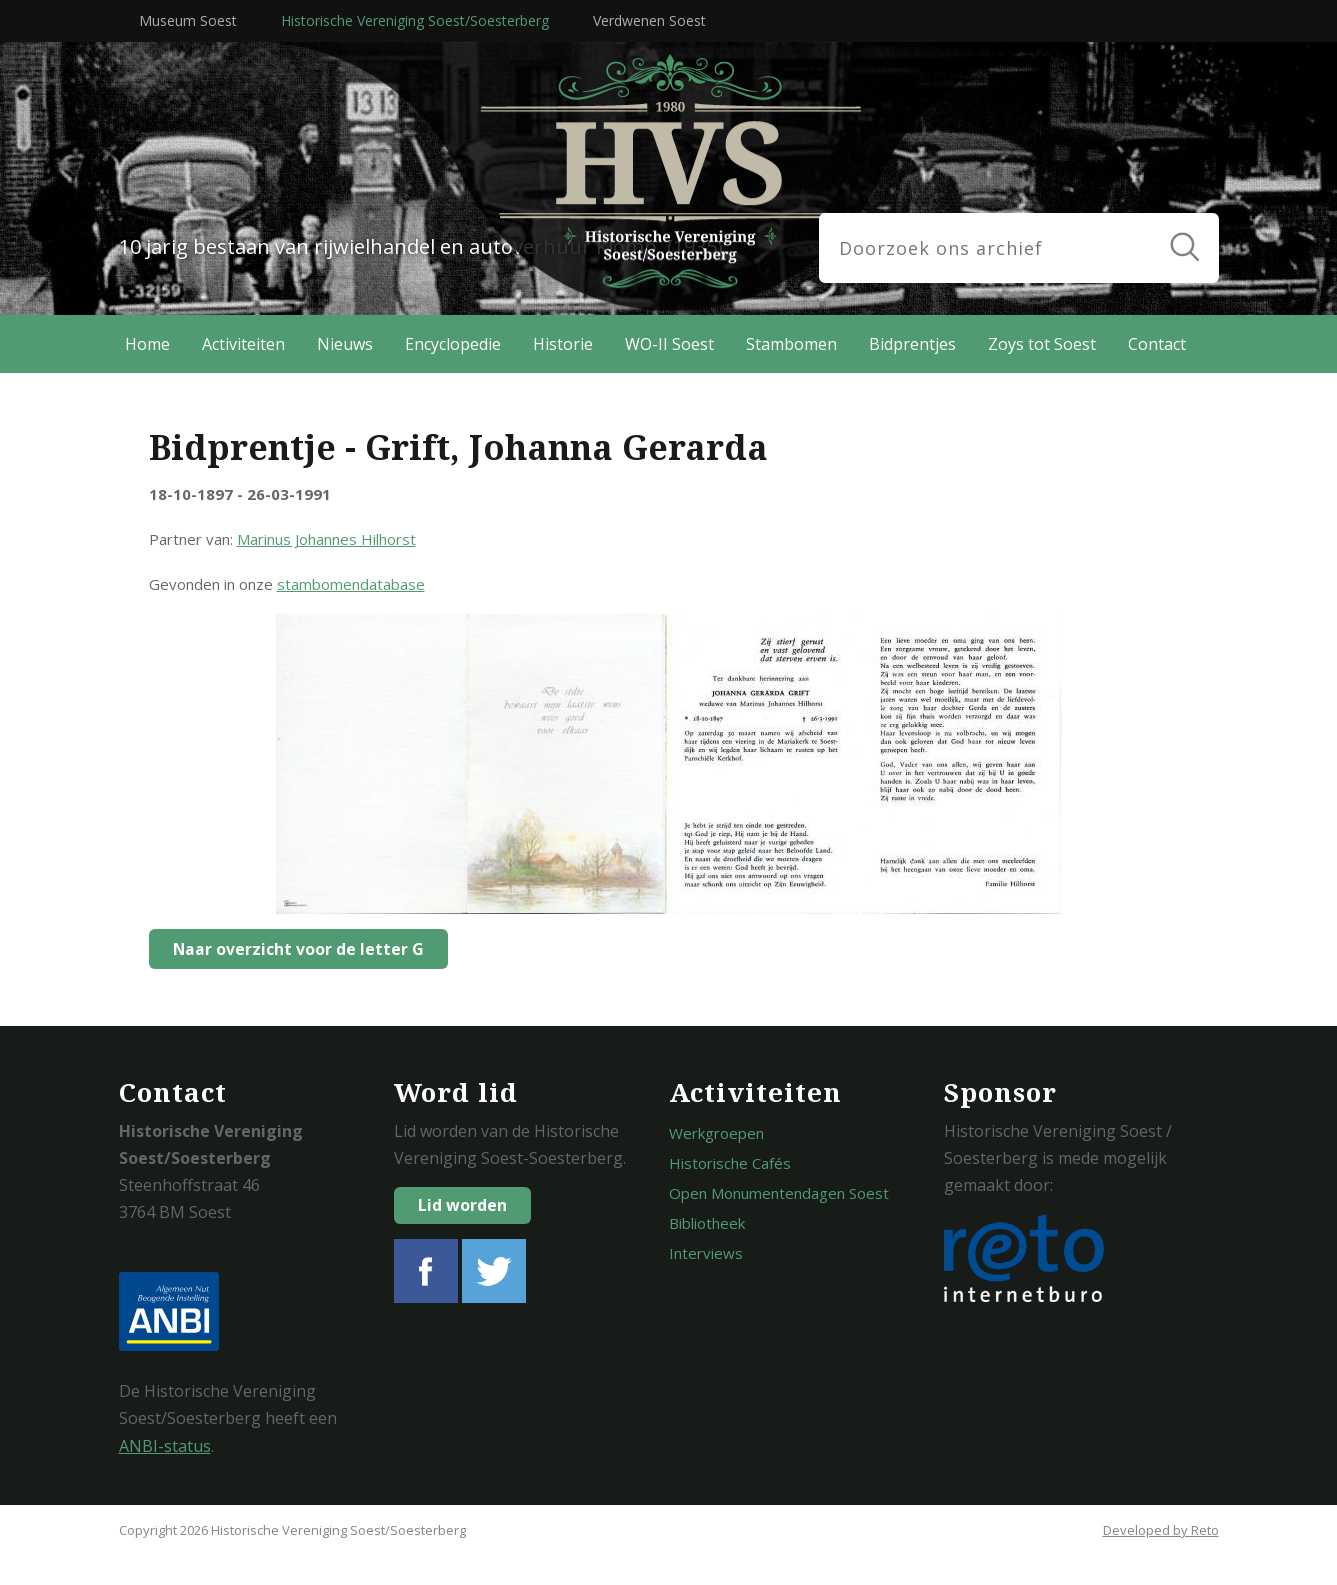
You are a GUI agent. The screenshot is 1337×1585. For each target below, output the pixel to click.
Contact (1157, 344)
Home (147, 344)
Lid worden (462, 1205)
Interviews (706, 1253)
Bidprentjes (912, 344)
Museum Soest (188, 20)
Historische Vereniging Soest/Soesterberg (415, 20)
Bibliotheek (707, 1223)
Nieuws (345, 344)
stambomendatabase (351, 584)
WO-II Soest (669, 344)
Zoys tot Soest (1042, 344)
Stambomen (791, 344)
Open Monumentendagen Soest (779, 1193)
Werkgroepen (716, 1133)
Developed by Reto (1161, 1530)
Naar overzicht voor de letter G (293, 949)
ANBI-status (165, 1446)
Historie (563, 344)
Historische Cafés (730, 1163)
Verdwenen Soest (649, 20)
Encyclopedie (453, 344)
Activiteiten (243, 344)
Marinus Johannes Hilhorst (326, 539)
